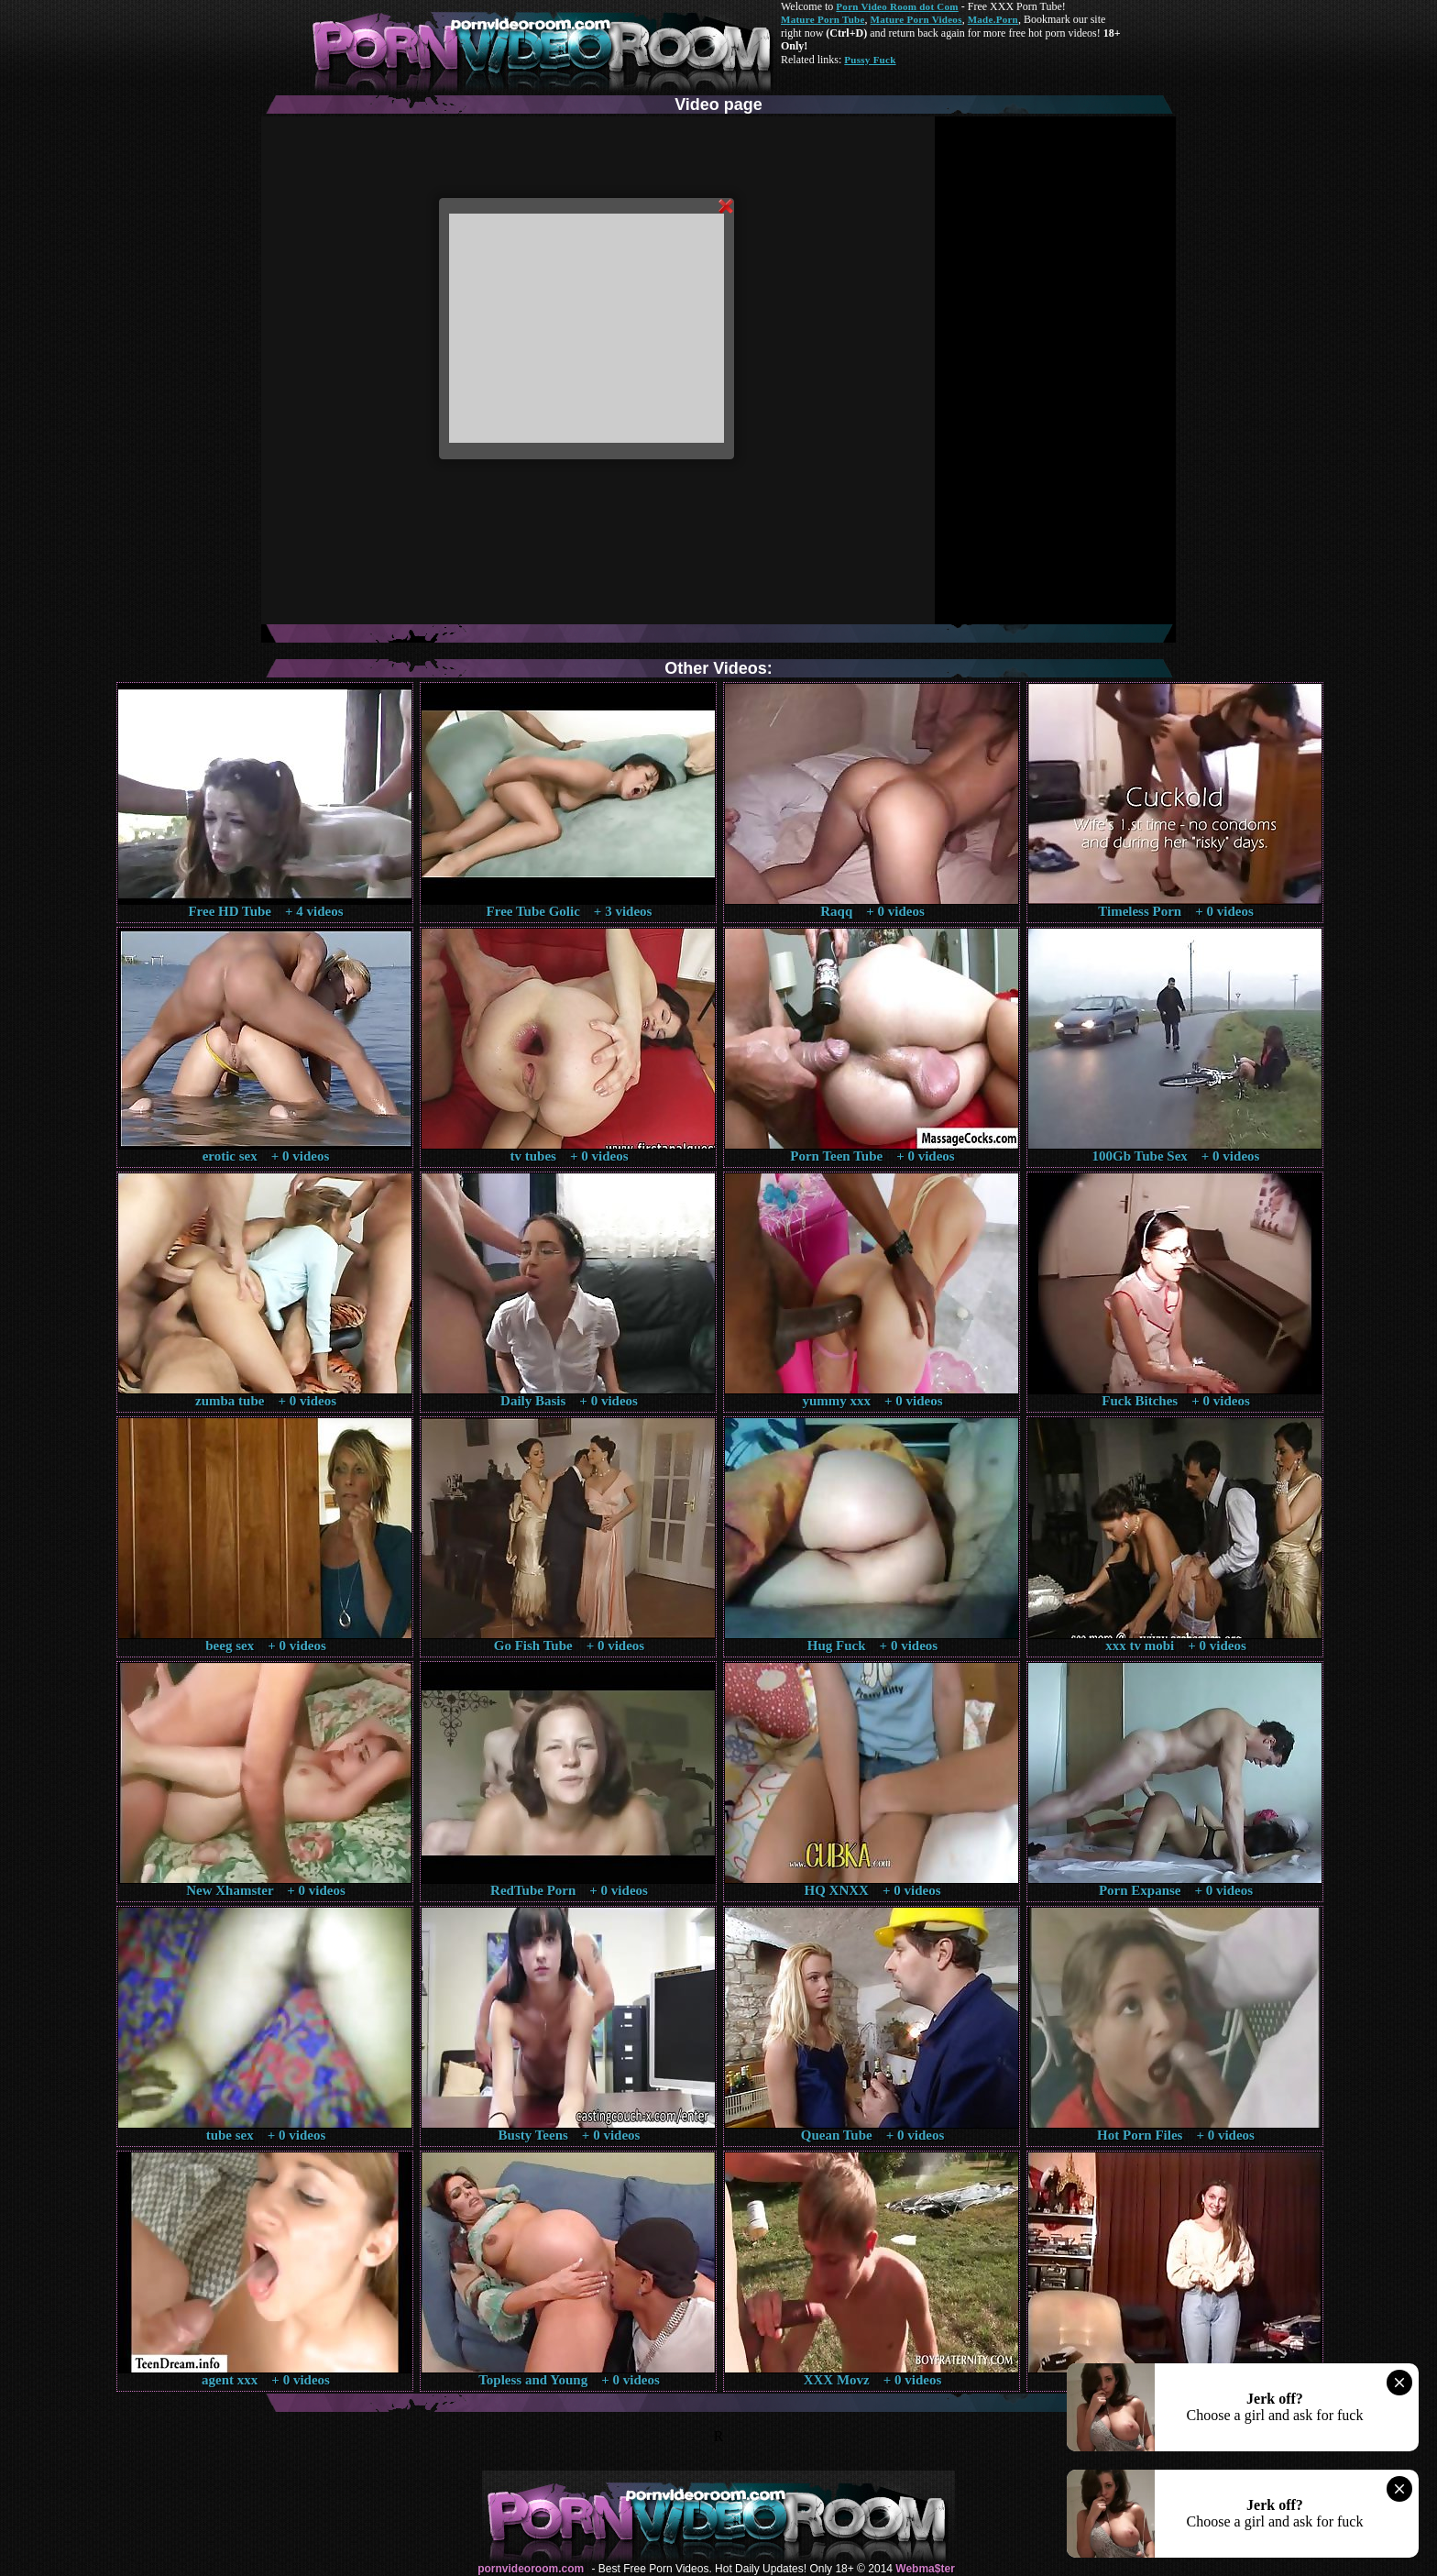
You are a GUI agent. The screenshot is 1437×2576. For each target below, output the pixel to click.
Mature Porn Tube (823, 19)
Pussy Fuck (869, 59)
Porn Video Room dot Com (897, 6)
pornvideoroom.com (530, 2568)
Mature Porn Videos (916, 19)
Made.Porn (993, 19)
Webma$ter (924, 2568)
